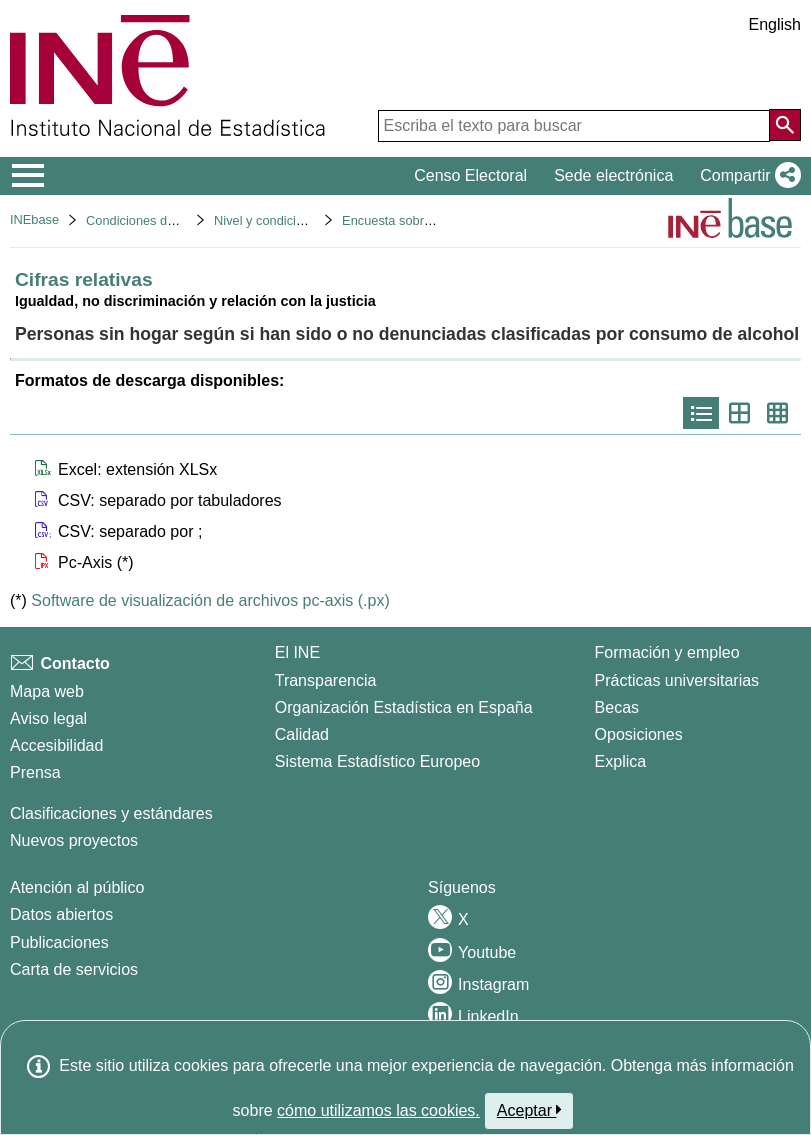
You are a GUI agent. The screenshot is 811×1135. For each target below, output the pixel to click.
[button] (746, 176)
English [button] (775, 24)
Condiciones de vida (143, 220)
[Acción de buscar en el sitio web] (785, 125)
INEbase (34, 219)
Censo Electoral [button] (470, 175)
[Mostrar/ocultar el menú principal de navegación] (28, 176)
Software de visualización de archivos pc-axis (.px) (210, 600)
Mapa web (47, 691)
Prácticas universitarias (677, 680)
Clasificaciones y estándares (111, 813)
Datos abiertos (61, 914)
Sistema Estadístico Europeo (377, 761)
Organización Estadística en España (404, 707)
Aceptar (529, 1110)
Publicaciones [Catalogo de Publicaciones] (59, 942)
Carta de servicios (74, 969)
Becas (617, 707)
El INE (297, 652)
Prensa (35, 772)
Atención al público (77, 887)
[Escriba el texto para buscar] (574, 126)
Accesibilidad (56, 745)
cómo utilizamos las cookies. (378, 1110)
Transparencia (326, 680)
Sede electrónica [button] (613, 175)
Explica (621, 761)
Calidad (302, 734)
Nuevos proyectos (74, 840)
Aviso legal (48, 718)
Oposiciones (639, 734)
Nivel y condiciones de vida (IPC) (308, 220)
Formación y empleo (667, 652)
